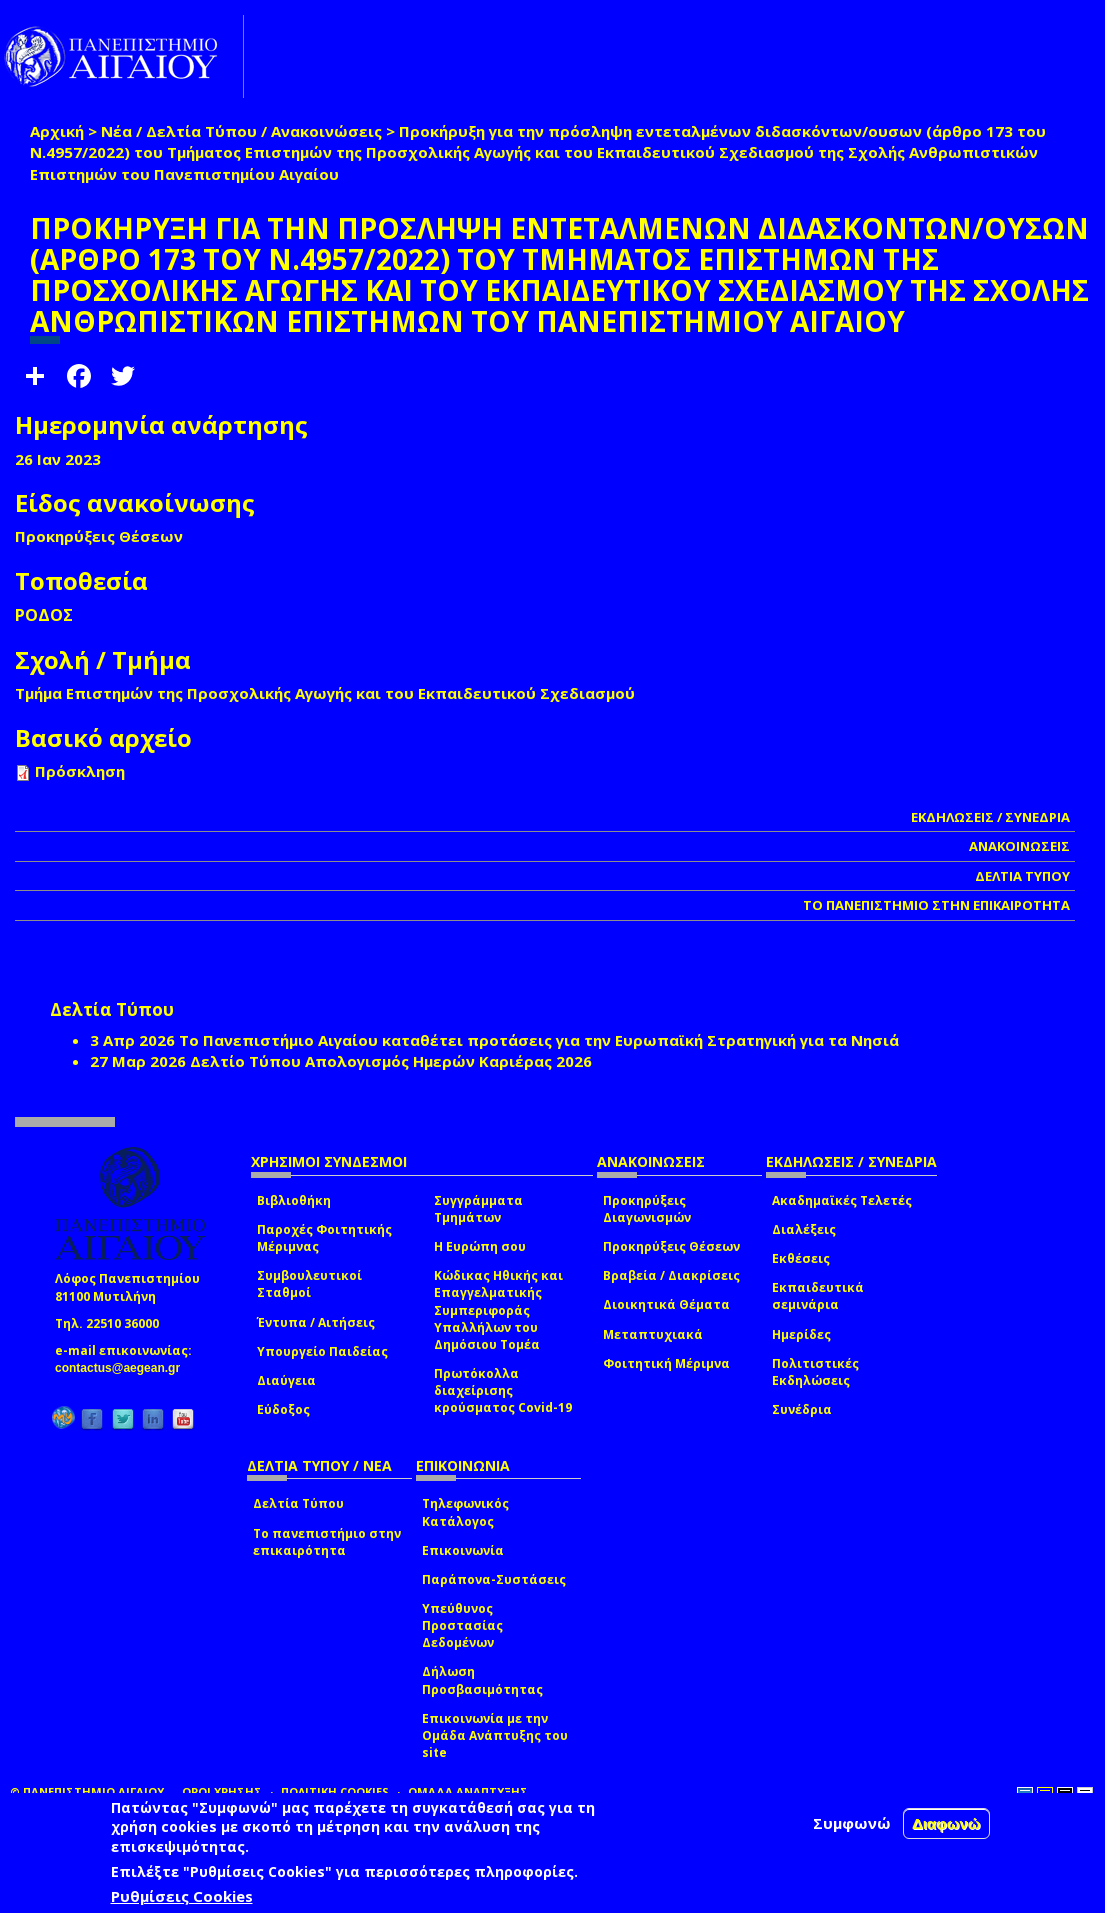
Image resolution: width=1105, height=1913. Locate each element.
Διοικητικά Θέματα (666, 1304)
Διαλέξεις (804, 1229)
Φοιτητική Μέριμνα (666, 1363)
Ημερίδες (801, 1334)
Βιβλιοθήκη (294, 1200)
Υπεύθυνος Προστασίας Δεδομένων (462, 1625)
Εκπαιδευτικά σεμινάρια (818, 1296)
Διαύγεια (286, 1380)
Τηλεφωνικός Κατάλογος (465, 1512)
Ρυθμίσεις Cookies (182, 1896)
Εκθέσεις (801, 1258)
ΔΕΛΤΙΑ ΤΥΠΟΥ (1022, 876)
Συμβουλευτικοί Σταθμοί (309, 1284)
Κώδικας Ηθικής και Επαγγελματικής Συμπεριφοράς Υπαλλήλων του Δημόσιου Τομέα (498, 1310)
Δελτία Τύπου (298, 1503)
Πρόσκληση (80, 771)
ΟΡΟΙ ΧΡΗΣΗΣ (222, 1791)
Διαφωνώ (946, 1823)
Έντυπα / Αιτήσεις (316, 1322)
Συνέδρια (802, 1409)
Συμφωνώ (852, 1823)
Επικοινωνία (463, 1550)
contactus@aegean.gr (123, 1368)
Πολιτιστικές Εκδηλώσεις (815, 1372)
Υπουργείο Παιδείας (322, 1351)
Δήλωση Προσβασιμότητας (482, 1680)
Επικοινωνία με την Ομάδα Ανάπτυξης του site (495, 1735)
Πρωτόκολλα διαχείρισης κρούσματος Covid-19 (503, 1390)
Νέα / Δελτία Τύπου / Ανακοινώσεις (241, 131)
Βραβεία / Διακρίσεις (671, 1275)
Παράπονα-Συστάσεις (494, 1579)
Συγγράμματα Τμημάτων (478, 1209)
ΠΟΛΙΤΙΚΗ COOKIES (335, 1791)
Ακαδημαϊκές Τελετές (842, 1200)
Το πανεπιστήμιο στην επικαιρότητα (327, 1542)
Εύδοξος (283, 1409)
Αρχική (57, 131)
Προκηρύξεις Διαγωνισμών (647, 1209)
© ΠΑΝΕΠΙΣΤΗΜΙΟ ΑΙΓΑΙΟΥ (87, 1791)
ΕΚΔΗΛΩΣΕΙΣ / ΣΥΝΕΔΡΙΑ (990, 817)
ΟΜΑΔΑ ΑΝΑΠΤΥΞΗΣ (468, 1791)
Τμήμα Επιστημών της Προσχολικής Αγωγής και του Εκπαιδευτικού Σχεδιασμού (325, 693)
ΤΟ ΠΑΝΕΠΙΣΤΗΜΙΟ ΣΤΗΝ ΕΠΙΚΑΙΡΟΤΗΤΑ (936, 905)
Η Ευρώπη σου (480, 1246)
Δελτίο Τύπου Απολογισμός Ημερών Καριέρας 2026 (391, 1061)
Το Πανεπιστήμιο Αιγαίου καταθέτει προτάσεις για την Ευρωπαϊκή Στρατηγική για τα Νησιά (539, 1040)
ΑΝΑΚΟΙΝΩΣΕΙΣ (1019, 846)
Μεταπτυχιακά (653, 1334)
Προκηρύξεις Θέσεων (671, 1246)
